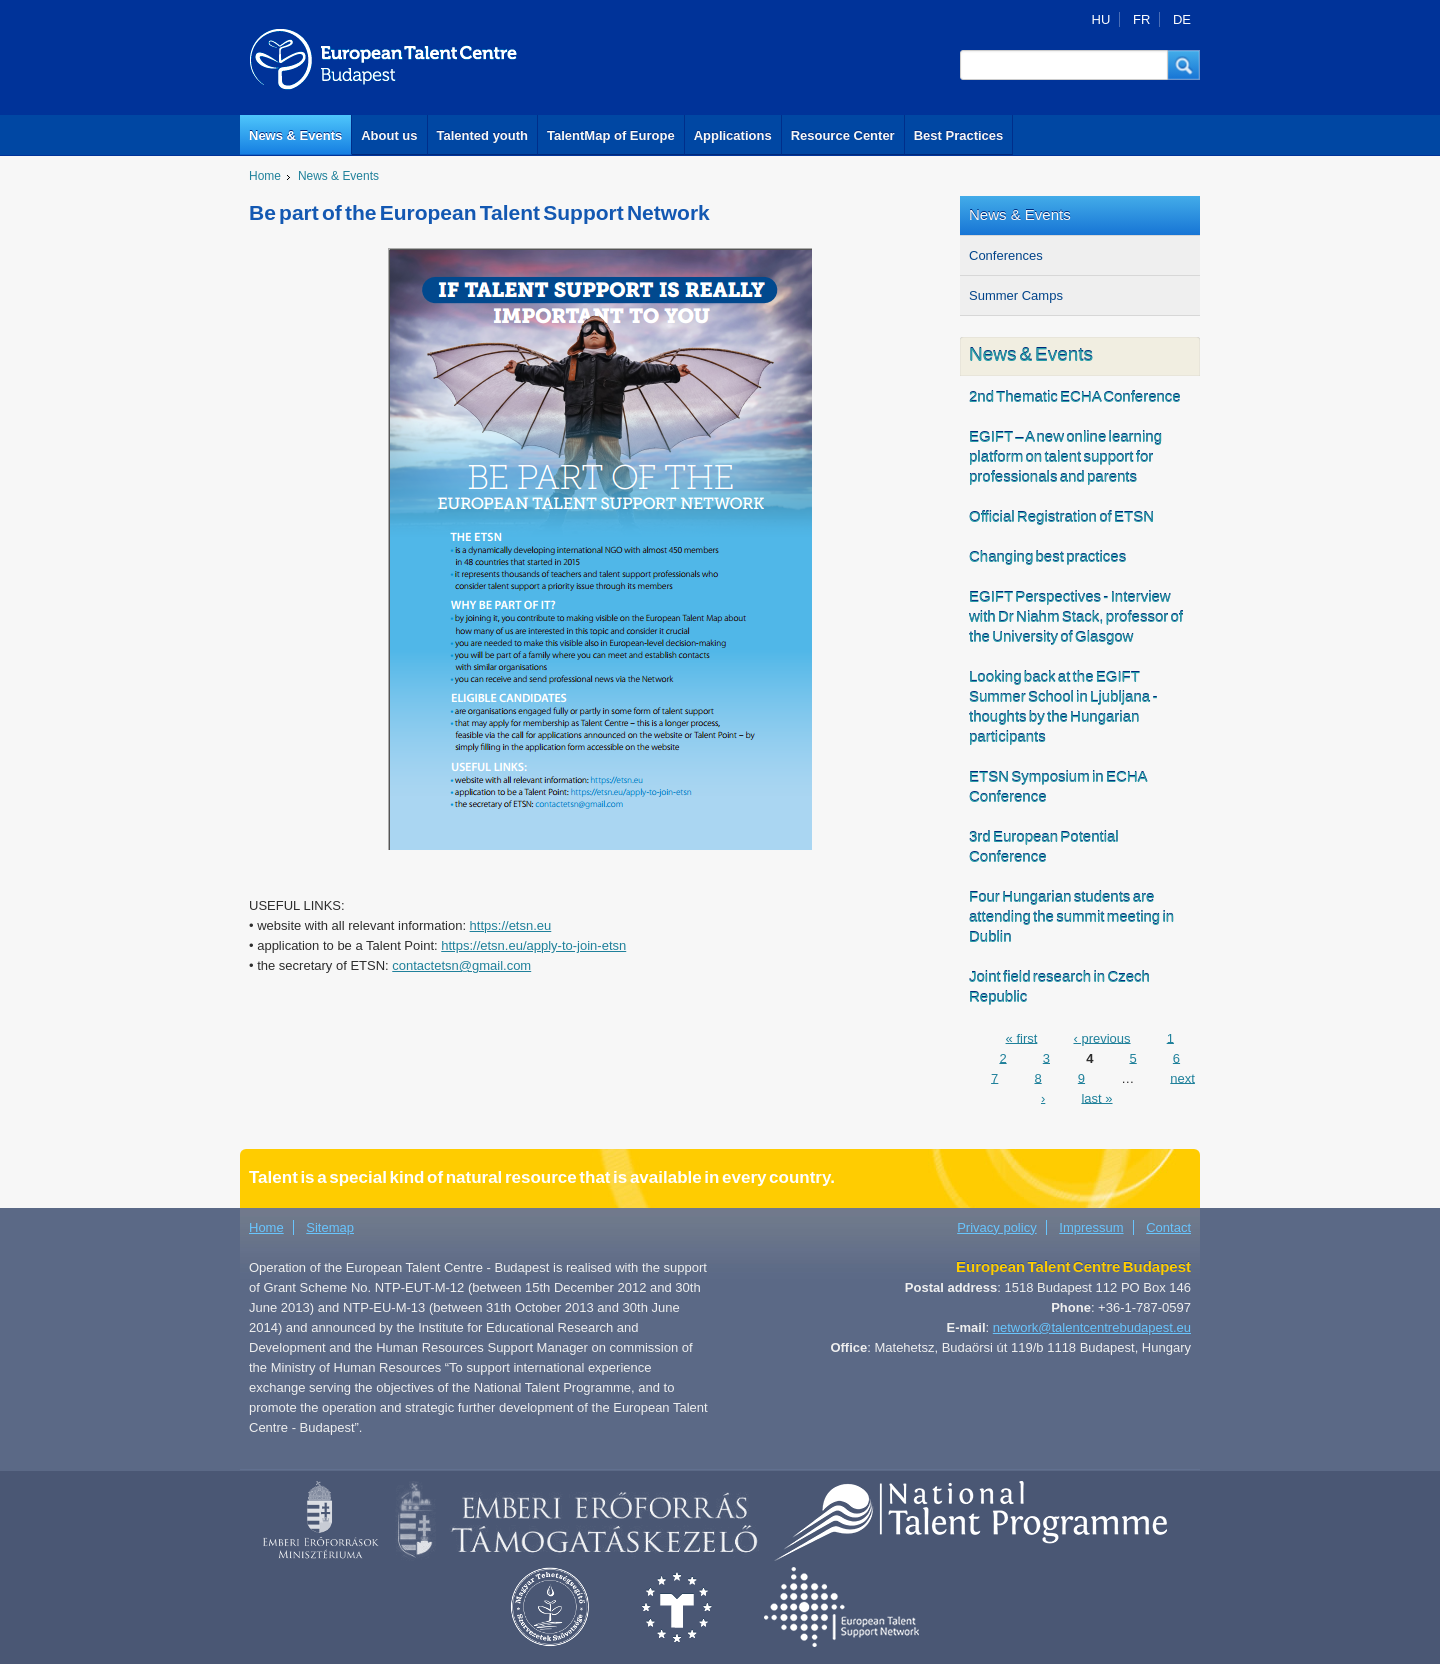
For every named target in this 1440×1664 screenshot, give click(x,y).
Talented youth (482, 135)
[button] (1184, 65)
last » (1096, 1097)
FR (1141, 19)
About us (389, 135)
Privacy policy (996, 1227)
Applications (733, 135)
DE (1182, 19)
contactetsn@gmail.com (461, 965)
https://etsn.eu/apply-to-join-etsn (533, 945)
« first (1022, 1037)
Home (265, 176)
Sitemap (330, 1227)
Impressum (1091, 1227)
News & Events (295, 135)
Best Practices (959, 135)
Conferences (1006, 255)
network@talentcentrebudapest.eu (1092, 1327)
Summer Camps (1016, 295)
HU (1101, 19)
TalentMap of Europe (611, 135)
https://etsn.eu (511, 925)
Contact (1168, 1227)
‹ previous (1101, 1037)
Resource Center (843, 135)
